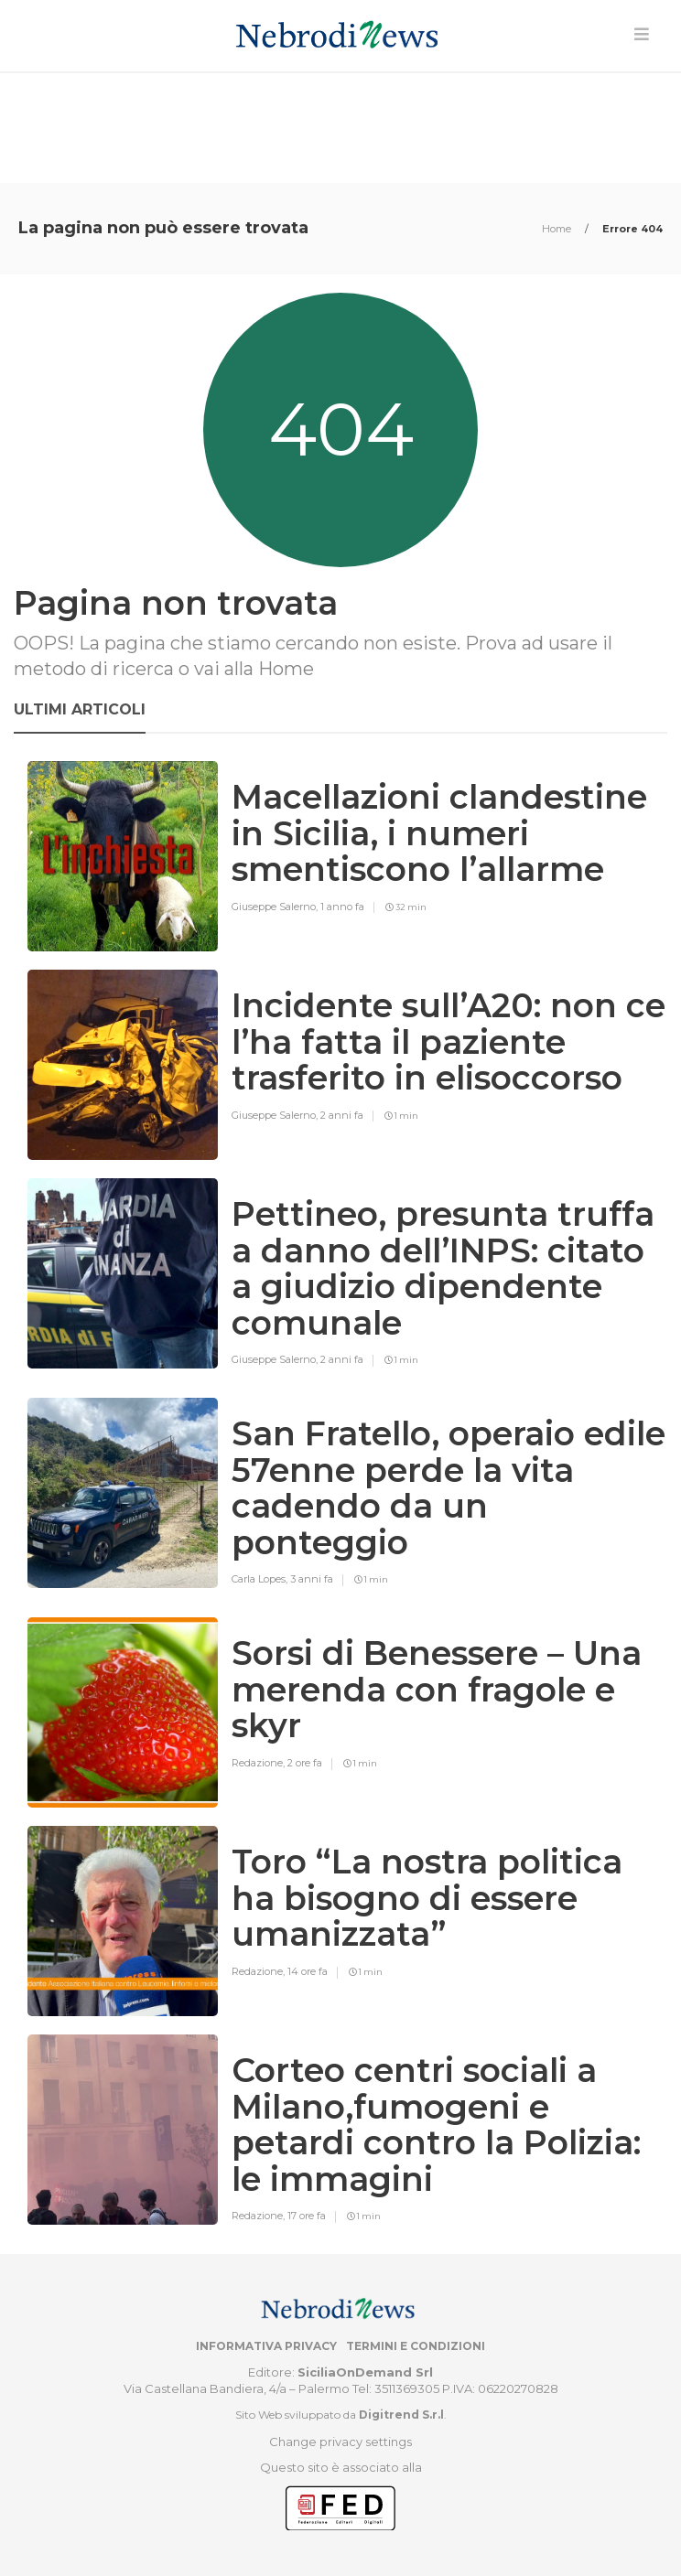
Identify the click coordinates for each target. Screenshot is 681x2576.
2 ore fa (304, 1762)
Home (558, 228)
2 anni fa (341, 1115)
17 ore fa (306, 2215)
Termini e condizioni (415, 2346)
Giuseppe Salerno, (276, 906)
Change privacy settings (340, 2441)
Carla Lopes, (261, 1578)
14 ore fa (307, 1971)
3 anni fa (311, 1578)
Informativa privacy (266, 2346)
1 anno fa (342, 906)
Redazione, (259, 1762)
